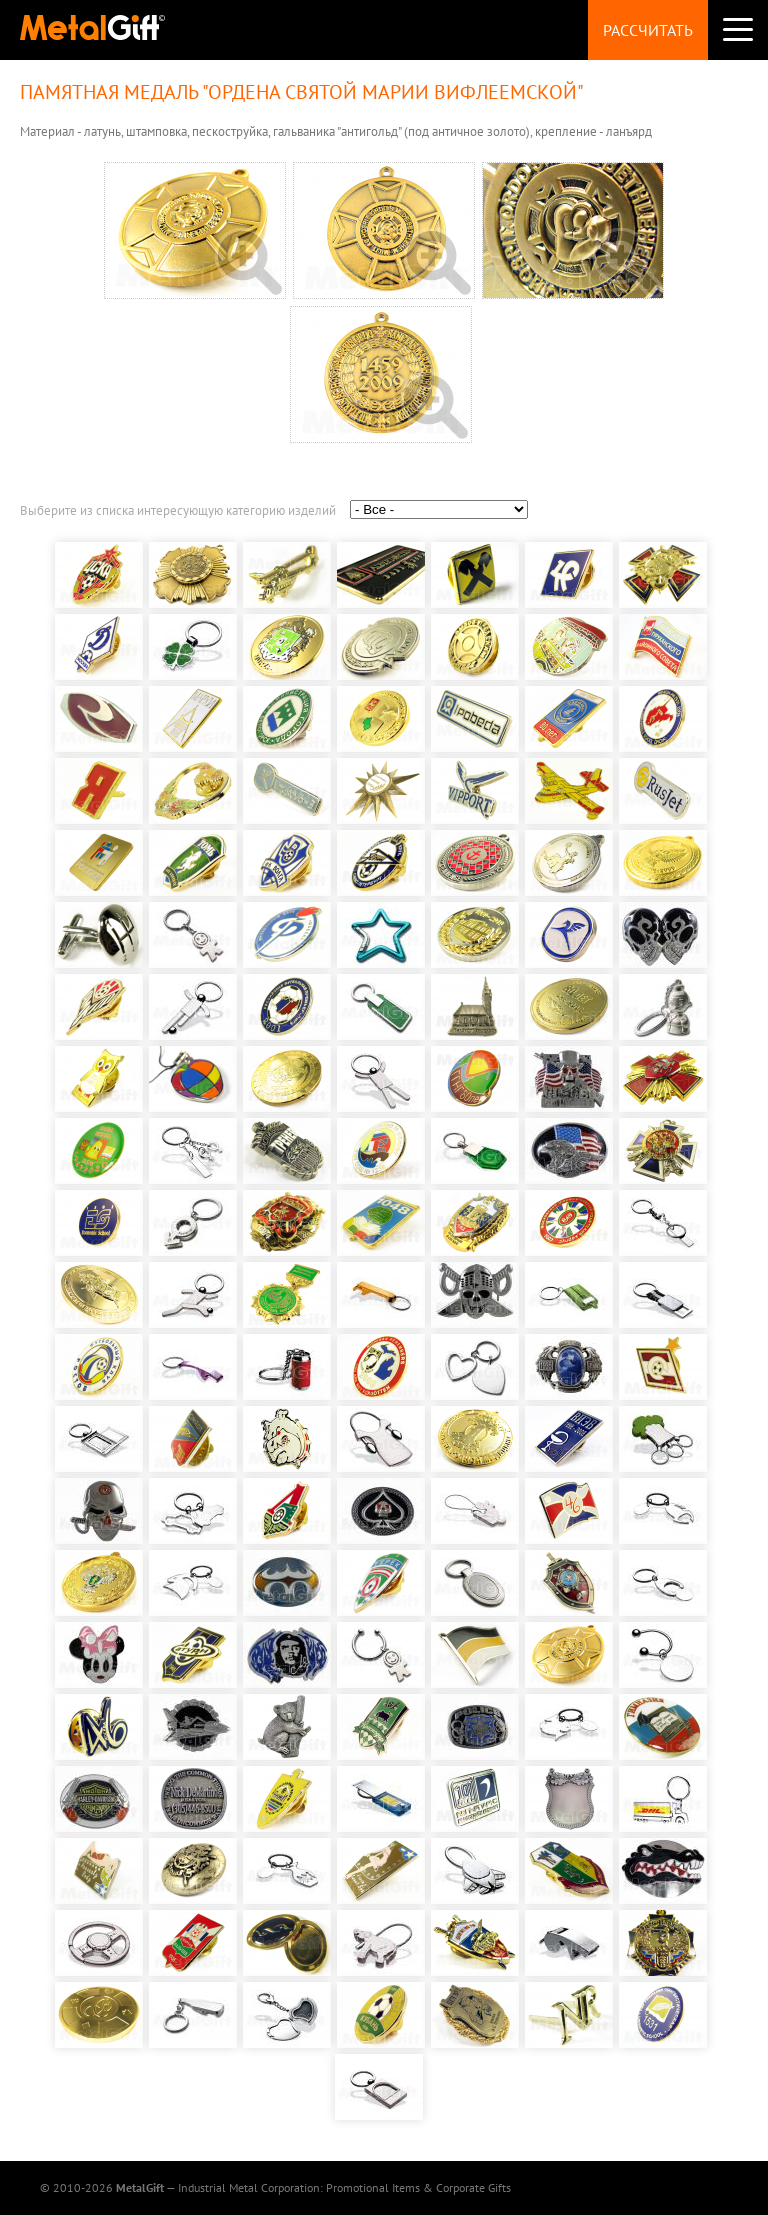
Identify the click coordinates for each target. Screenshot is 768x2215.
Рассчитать (648, 30)
